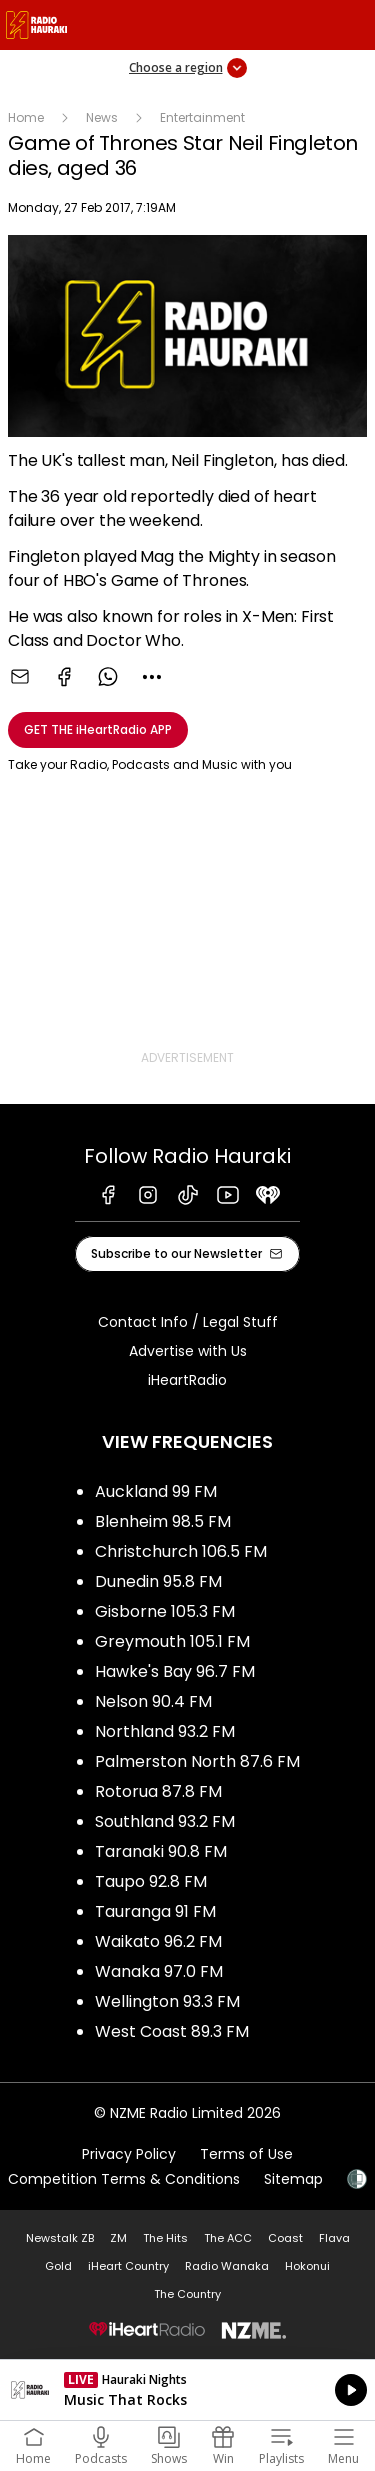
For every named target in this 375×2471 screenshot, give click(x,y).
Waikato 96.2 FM (158, 1941)
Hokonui (307, 2266)
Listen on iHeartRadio (187, 2390)
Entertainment (202, 117)
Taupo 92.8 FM (151, 1881)
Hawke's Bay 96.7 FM (175, 1671)
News (102, 117)
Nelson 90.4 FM (153, 1701)
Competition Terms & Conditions (124, 2179)
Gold (58, 2266)
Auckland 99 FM (156, 1491)
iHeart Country (128, 2266)
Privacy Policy (129, 2154)
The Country (187, 2294)
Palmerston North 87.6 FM (197, 1761)
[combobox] (152, 677)
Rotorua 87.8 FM (158, 1791)
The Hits (165, 2238)
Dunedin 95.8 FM (158, 1581)
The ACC (228, 2238)
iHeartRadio (187, 1380)
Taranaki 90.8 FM (161, 1851)
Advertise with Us (188, 1351)
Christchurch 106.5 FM (181, 1551)
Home (26, 117)
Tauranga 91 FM (155, 1911)
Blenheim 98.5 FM (163, 1521)
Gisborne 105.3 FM (165, 1611)
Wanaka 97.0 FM (159, 1971)
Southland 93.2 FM (165, 1821)
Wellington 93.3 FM (167, 2001)
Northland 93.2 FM (165, 1731)
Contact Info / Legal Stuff (188, 1322)
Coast (285, 2238)
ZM (118, 2238)
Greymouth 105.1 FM (172, 1641)
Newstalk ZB (60, 2238)
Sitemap (293, 2179)
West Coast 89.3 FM (172, 2031)
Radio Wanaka (227, 2266)
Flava (334, 2238)
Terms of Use (246, 2154)
